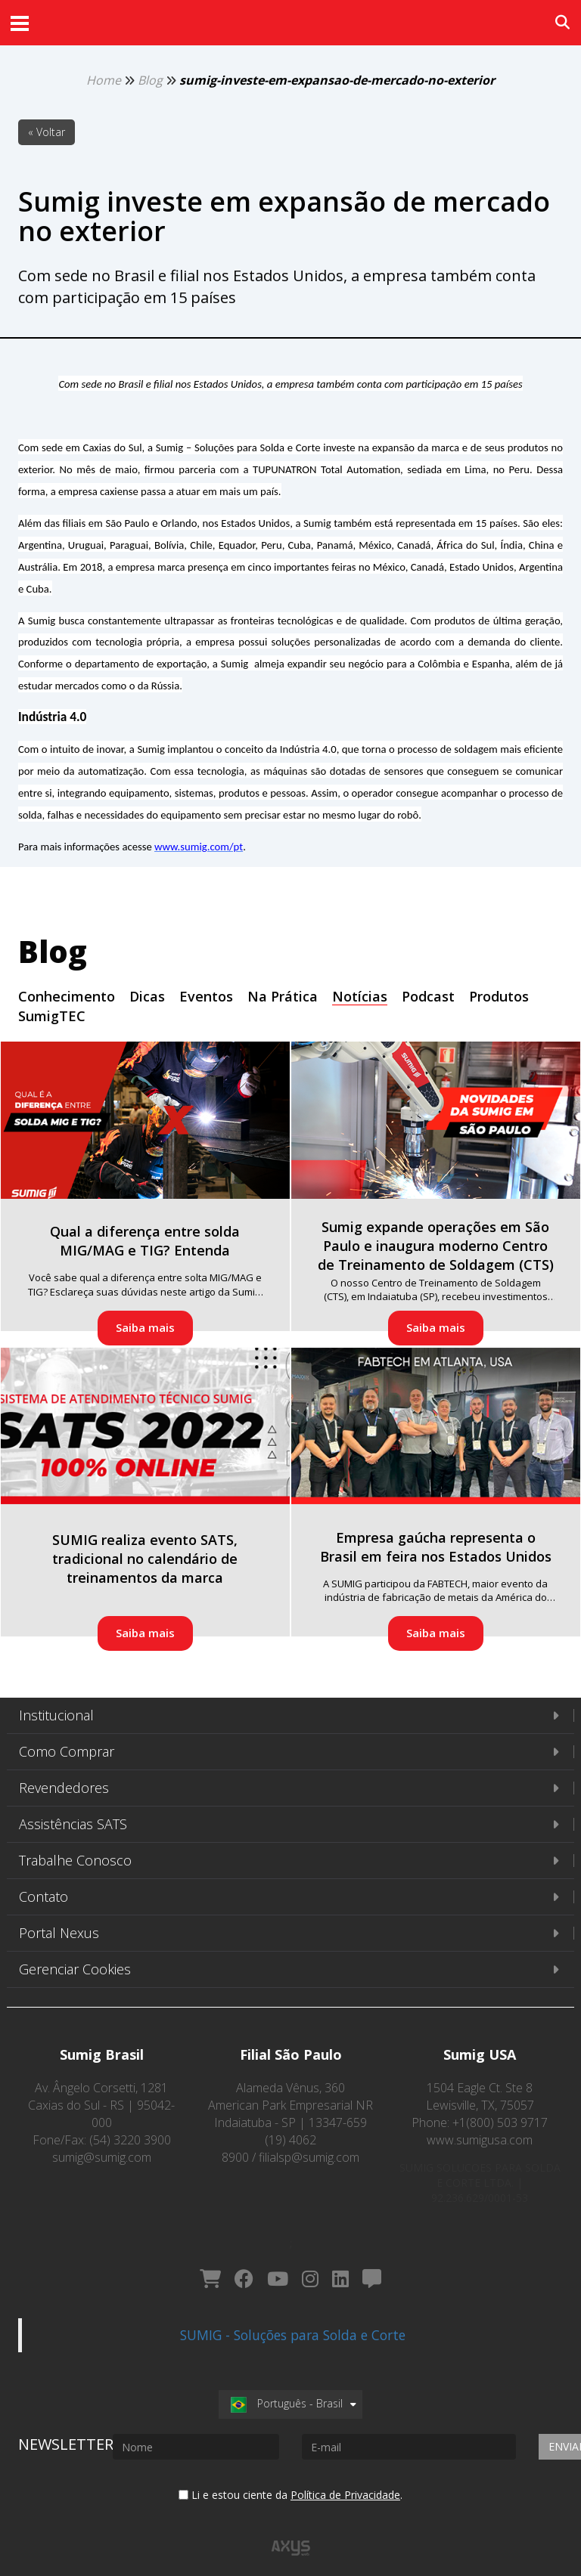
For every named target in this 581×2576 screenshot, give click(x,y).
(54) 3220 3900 (130, 2140)
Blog (150, 80)
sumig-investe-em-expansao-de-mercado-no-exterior (337, 80)
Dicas (147, 996)
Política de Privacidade (345, 2480)
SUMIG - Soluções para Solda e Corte (292, 2320)
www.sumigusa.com (480, 2140)
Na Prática (282, 996)
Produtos (499, 996)
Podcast (428, 996)
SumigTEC (51, 1016)
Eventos (206, 996)
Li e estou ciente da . (290, 2480)
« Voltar (46, 132)
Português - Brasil (287, 2389)
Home (103, 80)
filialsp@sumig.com (309, 2157)
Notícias (359, 996)
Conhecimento (66, 996)
